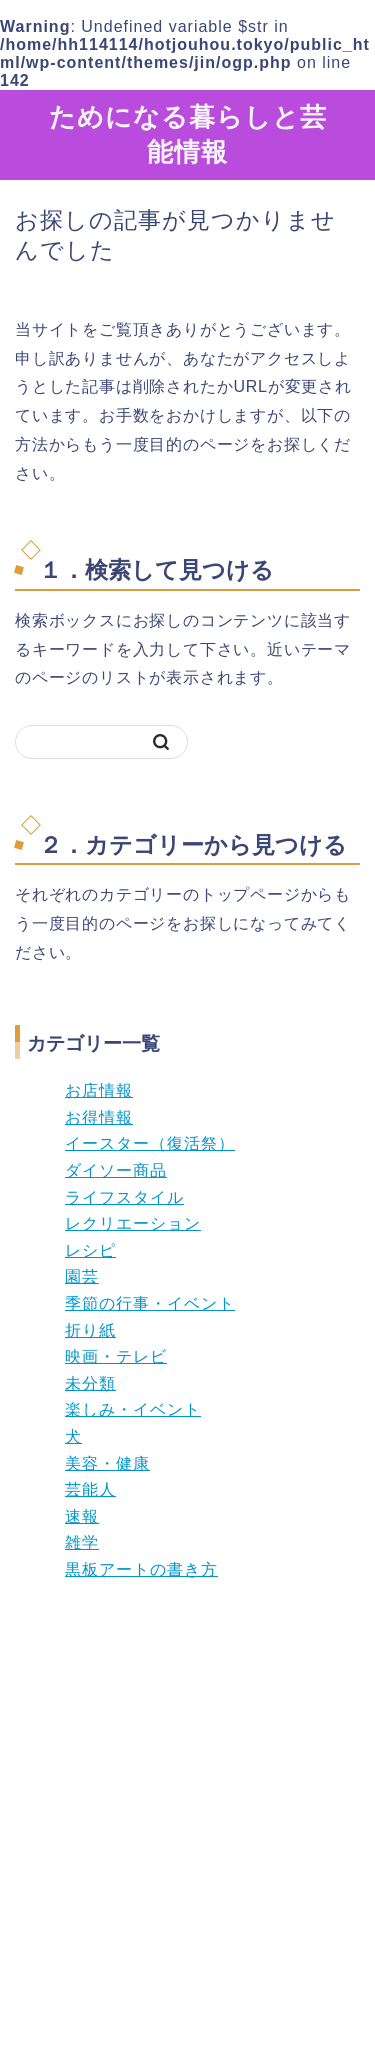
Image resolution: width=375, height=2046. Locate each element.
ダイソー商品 (116, 1170)
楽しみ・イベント (133, 1409)
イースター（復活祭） (150, 1143)
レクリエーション (133, 1223)
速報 (82, 1516)
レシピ (90, 1250)
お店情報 (99, 1090)
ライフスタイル (124, 1197)
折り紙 (90, 1330)
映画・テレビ (116, 1356)
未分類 (90, 1383)
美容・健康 (107, 1463)
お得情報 (99, 1117)
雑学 (82, 1542)
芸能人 (90, 1489)
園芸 (82, 1276)
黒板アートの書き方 (141, 1569)
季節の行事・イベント (150, 1303)
